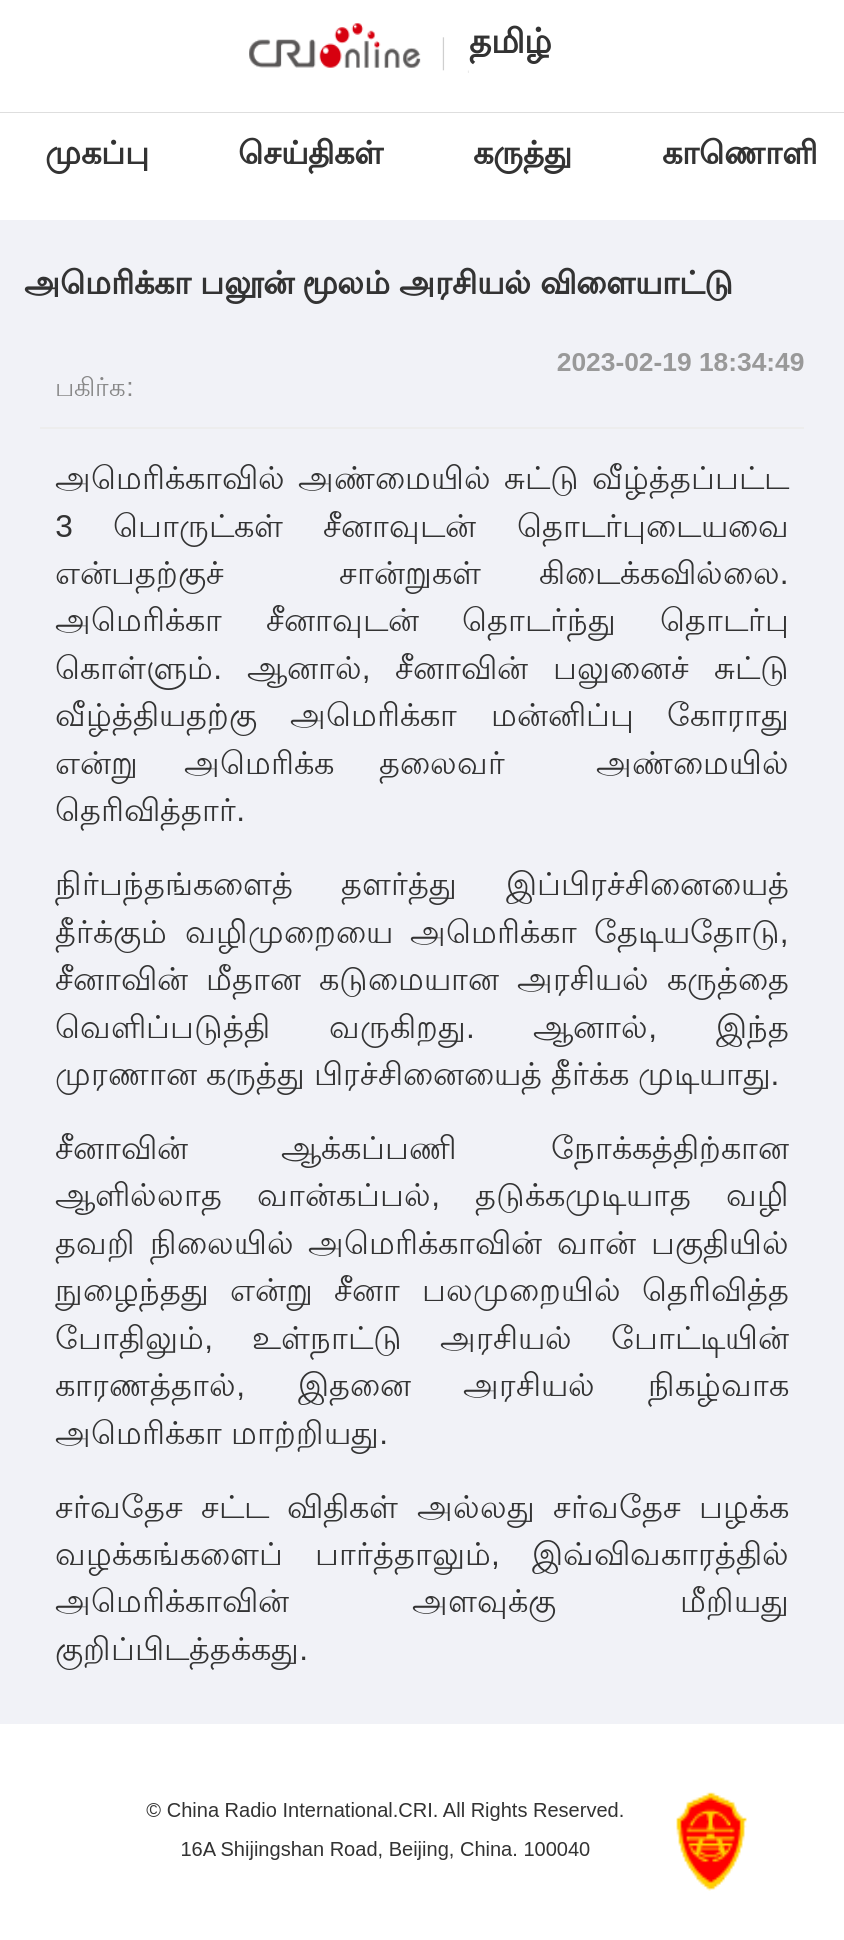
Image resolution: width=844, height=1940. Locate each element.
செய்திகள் (310, 153)
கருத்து (522, 153)
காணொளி (744, 153)
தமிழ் (510, 41)
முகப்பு (97, 153)
